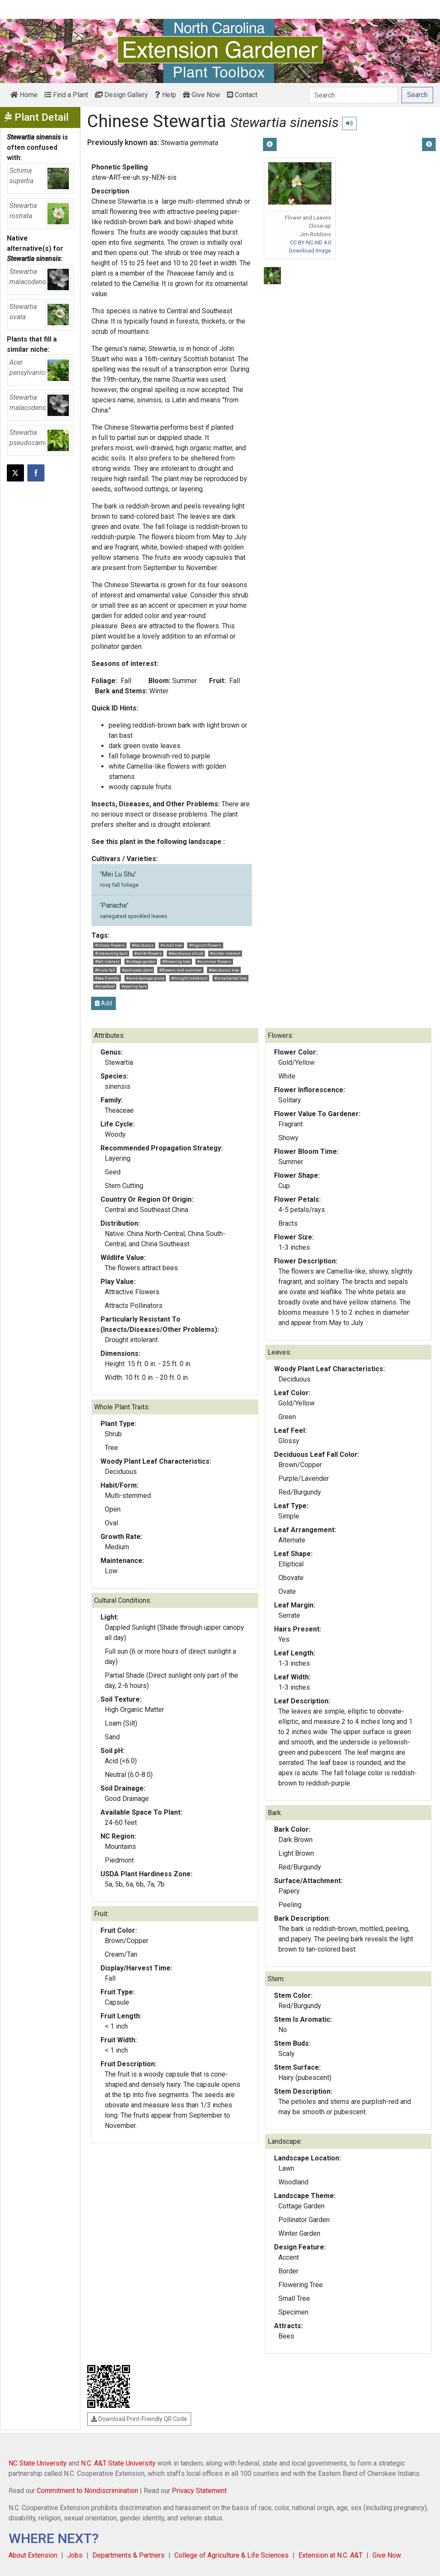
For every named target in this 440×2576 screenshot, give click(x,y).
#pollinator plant (137, 970)
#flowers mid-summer (180, 970)
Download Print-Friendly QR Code (139, 2419)
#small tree (171, 945)
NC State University (38, 2463)
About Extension (33, 2555)
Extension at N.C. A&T (330, 2555)
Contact (242, 95)
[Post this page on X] (15, 472)
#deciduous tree (224, 970)
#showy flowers (110, 945)
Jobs (75, 2555)
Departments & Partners (128, 2555)
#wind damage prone (145, 978)
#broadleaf (105, 986)
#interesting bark (111, 953)
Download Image (310, 250)
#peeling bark (134, 986)
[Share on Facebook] (35, 472)
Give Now (201, 95)
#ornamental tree (230, 978)
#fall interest (107, 961)
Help (165, 95)
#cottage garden (141, 961)
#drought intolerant (189, 978)
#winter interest (225, 953)
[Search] (353, 95)
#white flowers (148, 953)
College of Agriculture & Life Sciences (231, 2555)
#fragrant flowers (205, 945)
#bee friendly (107, 978)
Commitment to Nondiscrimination (87, 2491)
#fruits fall (105, 970)
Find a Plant (66, 95)
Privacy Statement (199, 2491)
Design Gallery (121, 95)
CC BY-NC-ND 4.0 (310, 242)
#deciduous (143, 945)
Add (103, 1003)
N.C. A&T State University (118, 2463)
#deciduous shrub (185, 953)
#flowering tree (176, 961)
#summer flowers (214, 961)
